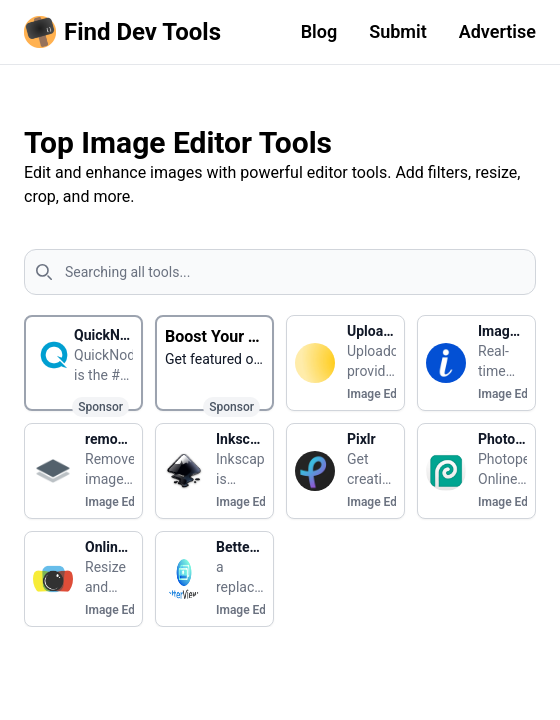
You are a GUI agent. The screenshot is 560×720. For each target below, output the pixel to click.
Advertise (497, 31)
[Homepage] (126, 32)
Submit (398, 31)
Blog (319, 31)
